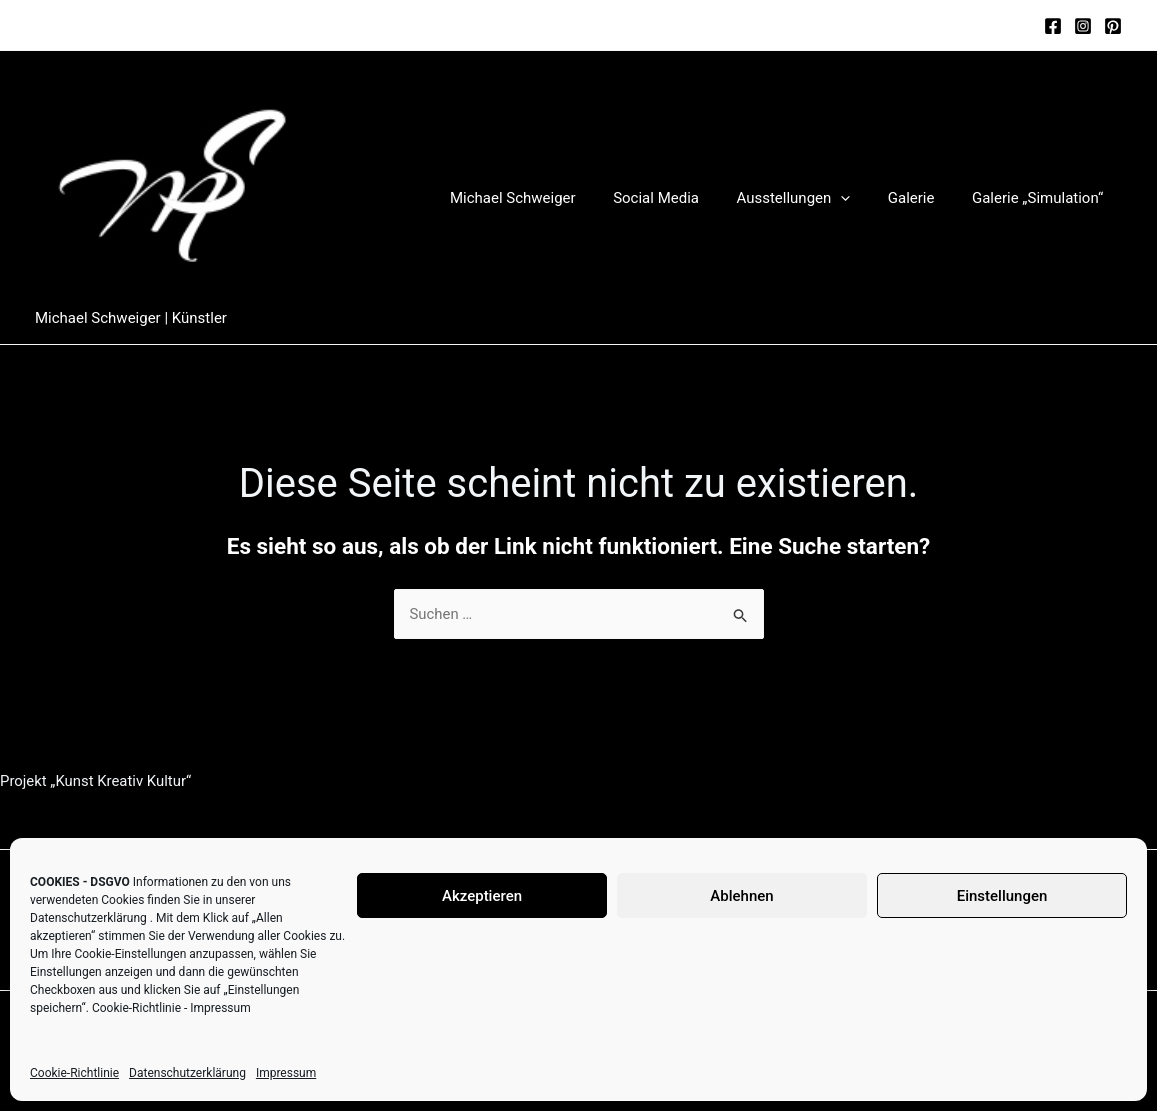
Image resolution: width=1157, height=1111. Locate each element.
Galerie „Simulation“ (1041, 198)
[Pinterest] (1113, 26)
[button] (859, 198)
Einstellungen (1002, 896)
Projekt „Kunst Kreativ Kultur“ (96, 782)
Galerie (922, 198)
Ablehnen (741, 896)
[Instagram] (1083, 26)
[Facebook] (1053, 26)
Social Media (682, 198)
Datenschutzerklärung (88, 918)
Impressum (220, 1008)
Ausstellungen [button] (812, 198)
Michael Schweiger (547, 198)
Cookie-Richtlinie (136, 1008)
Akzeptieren (482, 896)
